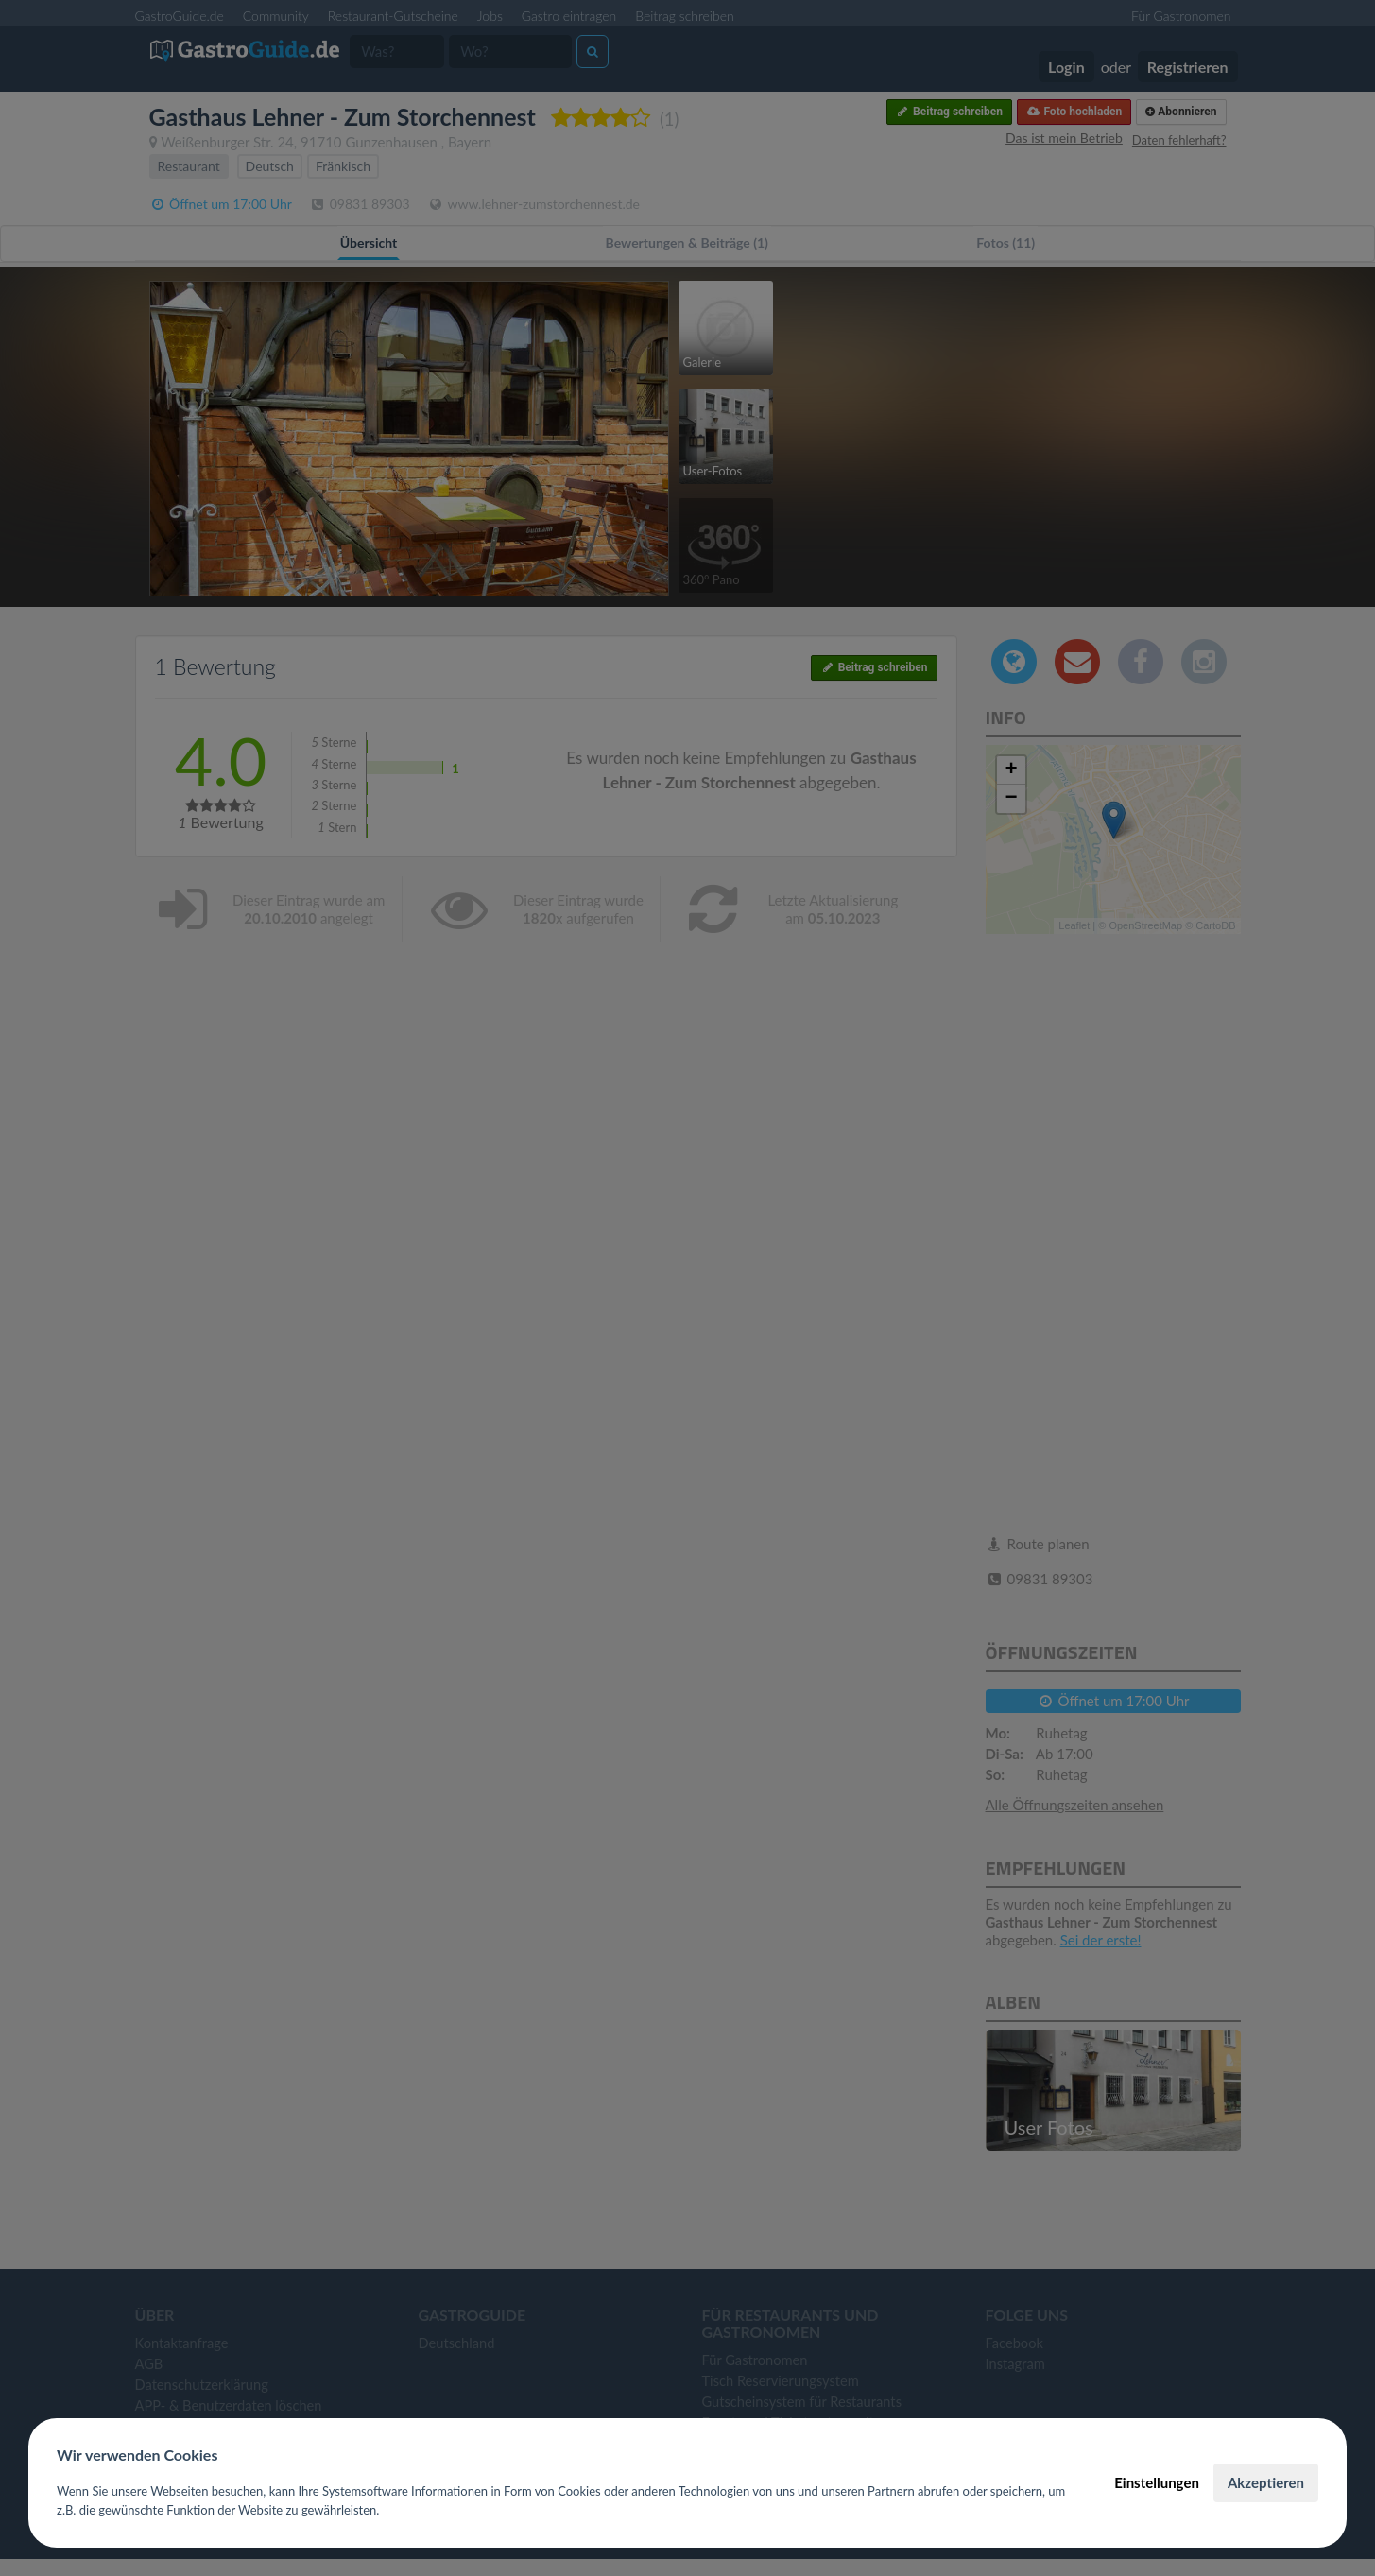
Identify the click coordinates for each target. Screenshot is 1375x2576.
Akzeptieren (1266, 2482)
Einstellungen (1156, 2482)
